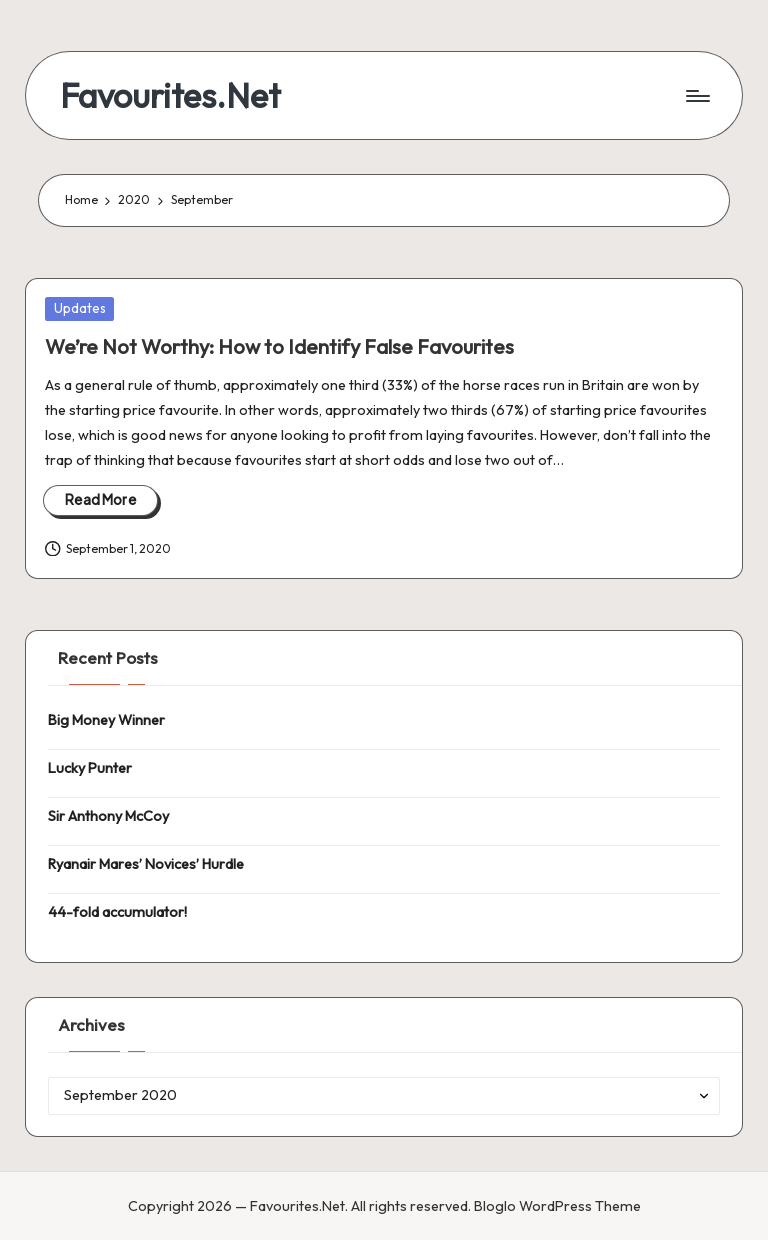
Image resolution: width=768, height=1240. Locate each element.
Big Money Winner (106, 720)
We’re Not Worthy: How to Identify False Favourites (279, 346)
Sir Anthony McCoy (108, 816)
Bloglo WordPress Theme (557, 1206)
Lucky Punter (90, 768)
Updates (80, 308)
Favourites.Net (170, 95)
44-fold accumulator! (117, 912)
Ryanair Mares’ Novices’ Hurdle (146, 864)
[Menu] (696, 96)
